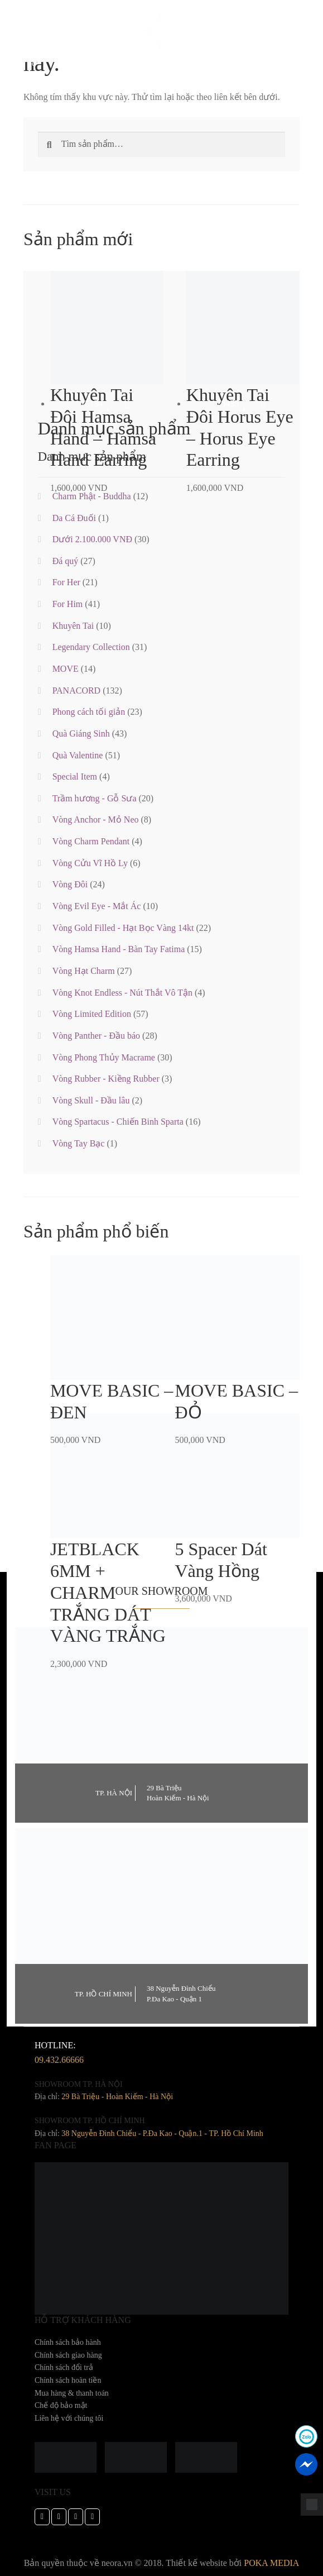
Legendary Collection (91, 647)
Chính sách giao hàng (68, 2355)
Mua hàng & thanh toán (72, 2393)
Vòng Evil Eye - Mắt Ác (96, 906)
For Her (66, 582)
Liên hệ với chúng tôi (69, 2418)
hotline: (59, 2053)
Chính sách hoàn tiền (68, 2380)
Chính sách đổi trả (64, 2367)
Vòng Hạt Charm (83, 971)
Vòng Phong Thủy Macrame (103, 1057)
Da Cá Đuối (74, 518)
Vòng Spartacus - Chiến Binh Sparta (118, 1121)
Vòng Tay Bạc (78, 1143)
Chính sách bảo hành (68, 2342)
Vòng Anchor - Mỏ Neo (95, 819)
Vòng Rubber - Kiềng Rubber (106, 1078)
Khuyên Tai (73, 625)
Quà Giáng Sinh (81, 733)
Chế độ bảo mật (61, 2405)
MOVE (65, 668)
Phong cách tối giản (89, 711)
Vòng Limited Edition (91, 1014)
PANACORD (76, 690)
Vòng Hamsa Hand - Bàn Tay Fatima (118, 949)
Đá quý (65, 561)
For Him (67, 604)
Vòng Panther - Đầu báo (96, 1035)
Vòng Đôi (70, 884)
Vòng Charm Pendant (91, 841)
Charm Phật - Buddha (91, 496)
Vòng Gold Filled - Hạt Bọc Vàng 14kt (123, 928)
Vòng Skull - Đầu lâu (91, 1100)
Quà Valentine (77, 755)
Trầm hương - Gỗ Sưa (94, 798)
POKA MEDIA (271, 2563)
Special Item (74, 776)
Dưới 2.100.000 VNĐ (92, 539)
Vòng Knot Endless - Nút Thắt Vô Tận (122, 992)
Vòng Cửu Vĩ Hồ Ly (90, 863)
